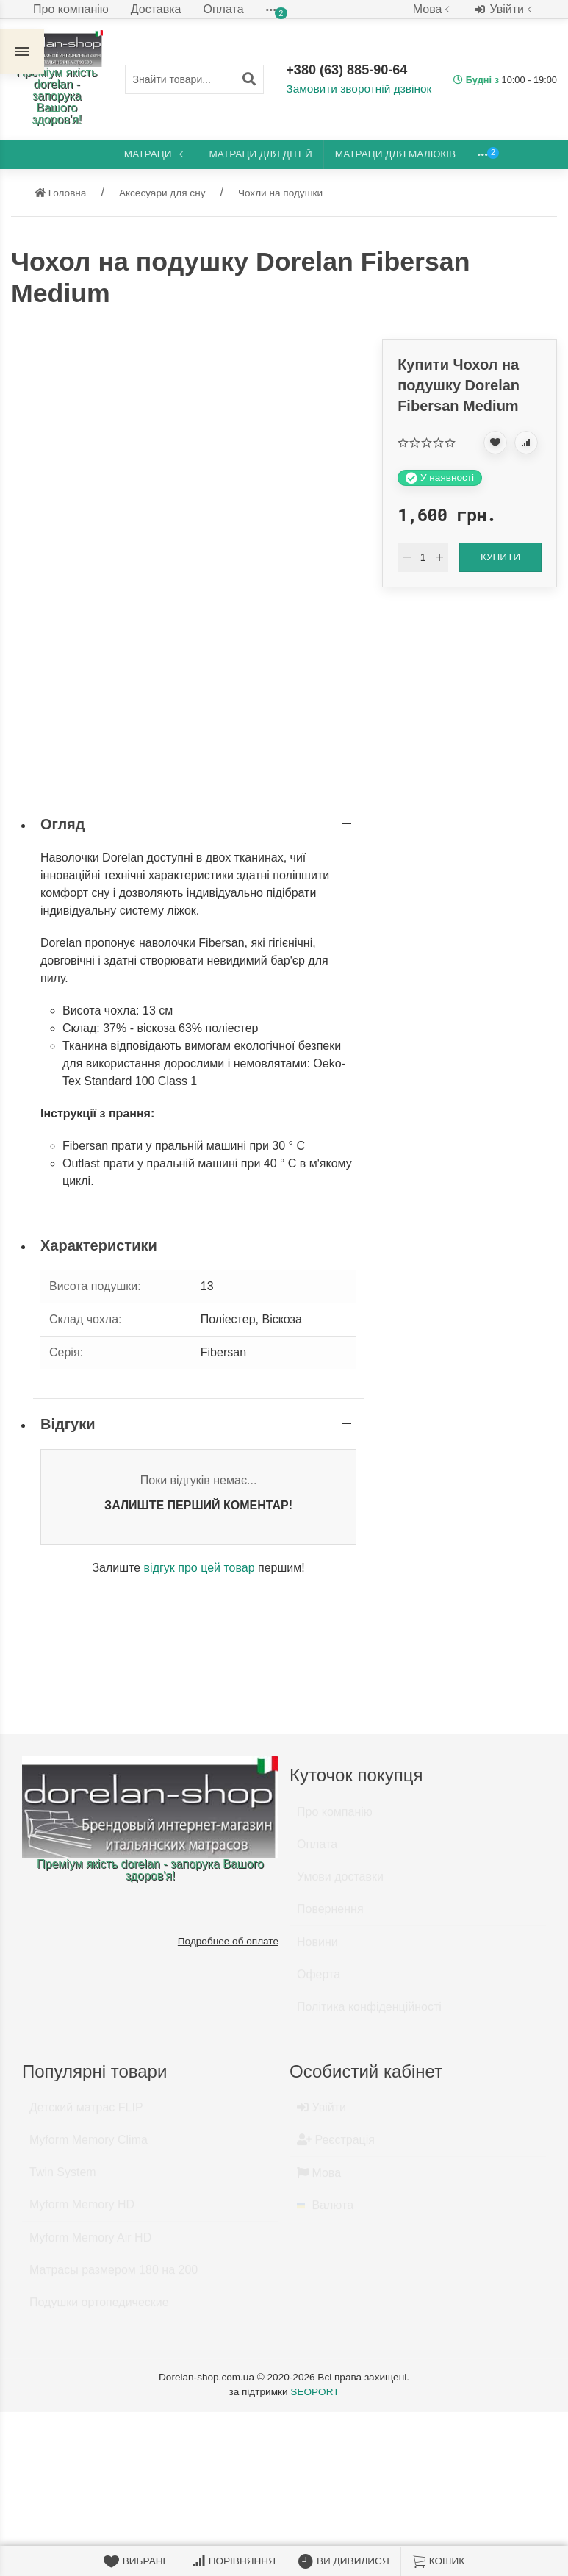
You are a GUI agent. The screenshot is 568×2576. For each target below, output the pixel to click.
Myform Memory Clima (88, 2146)
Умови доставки (340, 1883)
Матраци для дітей (260, 154)
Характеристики (98, 1245)
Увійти (505, 9)
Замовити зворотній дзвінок (356, 89)
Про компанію (71, 9)
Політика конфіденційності (369, 2013)
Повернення (330, 1915)
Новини (317, 1948)
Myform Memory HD (81, 2211)
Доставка (156, 9)
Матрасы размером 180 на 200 (113, 2276)
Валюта (325, 2211)
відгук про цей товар (199, 1567)
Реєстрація (336, 2146)
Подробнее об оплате (228, 1941)
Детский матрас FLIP (86, 2114)
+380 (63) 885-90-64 (348, 70)
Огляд (62, 824)
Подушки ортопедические (99, 2309)
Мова (433, 9)
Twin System (62, 2178)
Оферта (318, 1981)
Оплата (224, 9)
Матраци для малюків (395, 154)
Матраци (155, 154)
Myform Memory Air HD (90, 2244)
